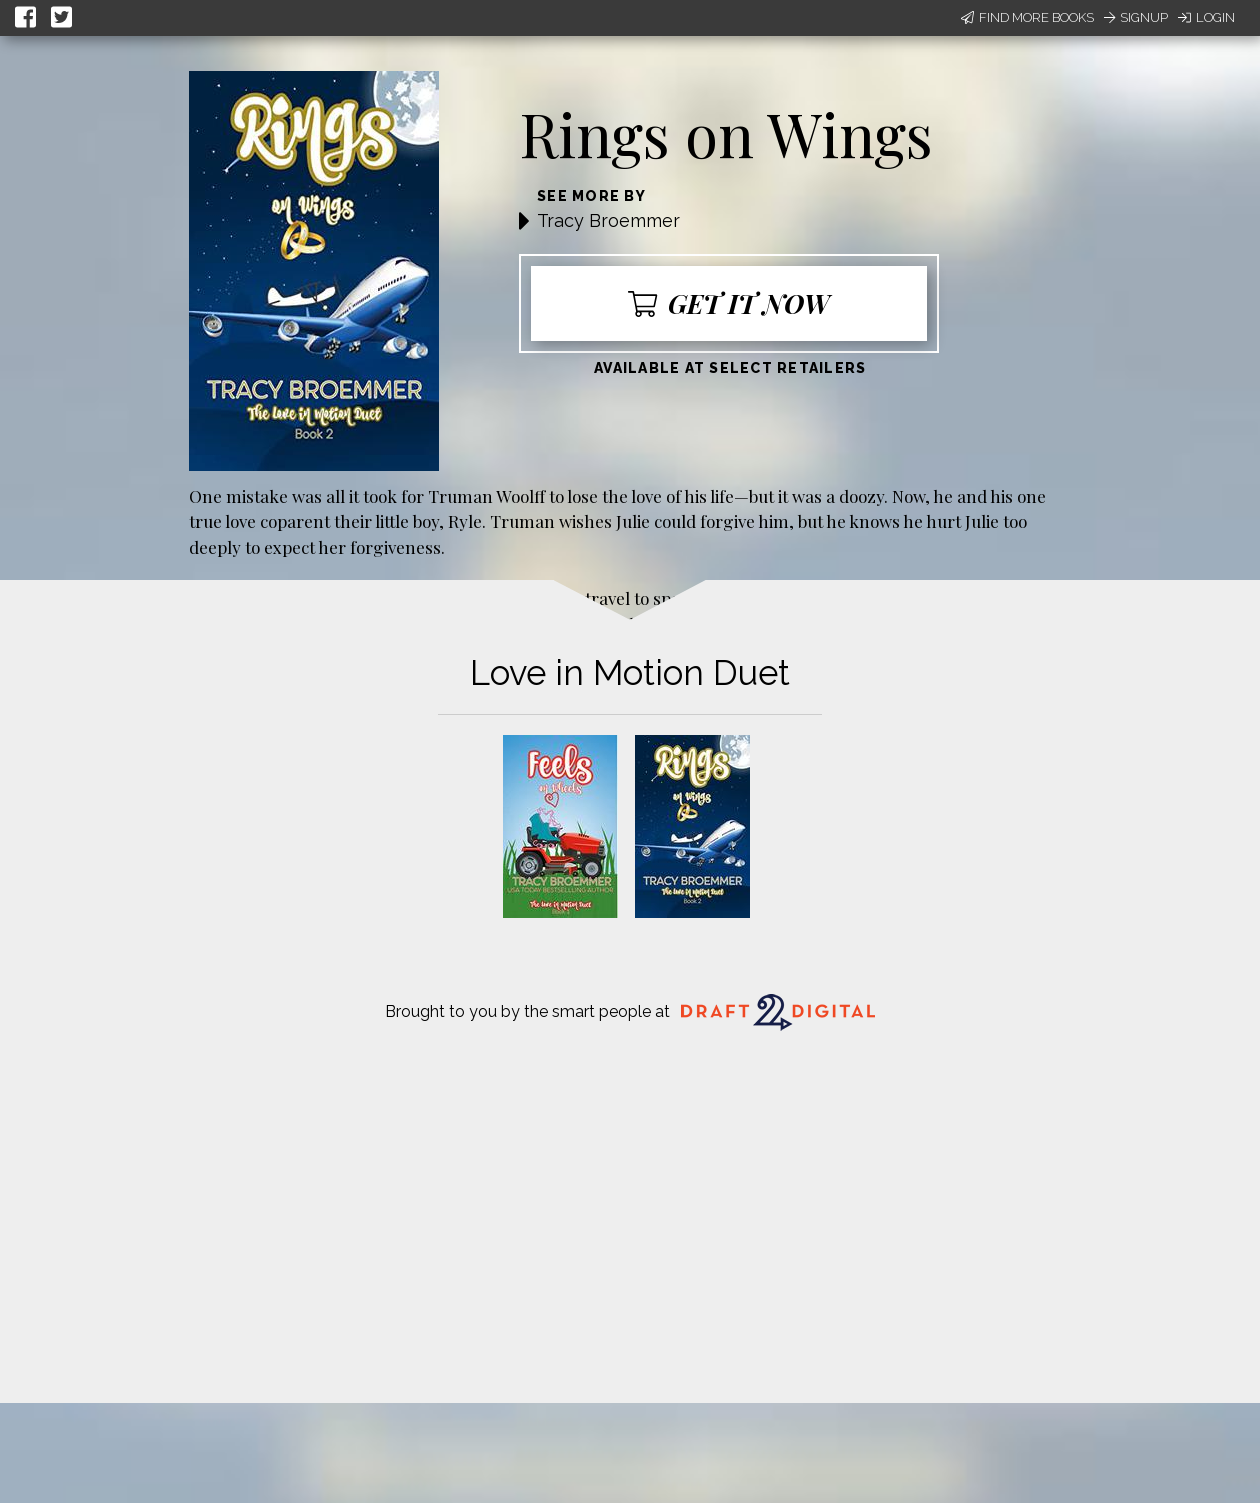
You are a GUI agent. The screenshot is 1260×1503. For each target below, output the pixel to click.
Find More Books (1027, 17)
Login (1206, 17)
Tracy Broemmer (608, 220)
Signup (1136, 17)
